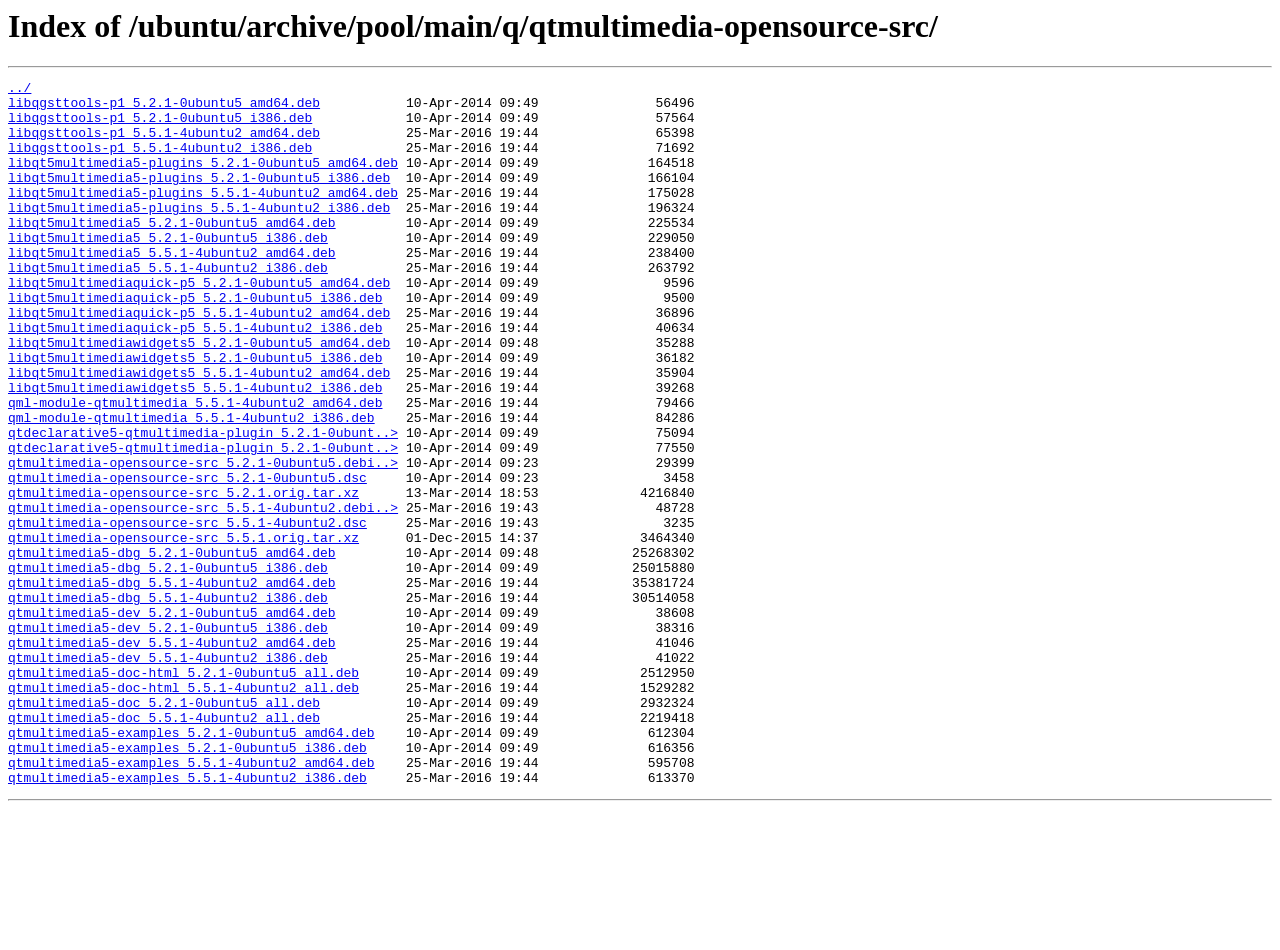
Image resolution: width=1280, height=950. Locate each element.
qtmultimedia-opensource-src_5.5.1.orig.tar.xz (183, 630)
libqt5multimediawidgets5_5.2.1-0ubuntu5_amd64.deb (199, 396)
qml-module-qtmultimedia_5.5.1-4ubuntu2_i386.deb (191, 486)
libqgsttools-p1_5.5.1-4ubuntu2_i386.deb (160, 162)
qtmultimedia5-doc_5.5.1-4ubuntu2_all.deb (164, 846)
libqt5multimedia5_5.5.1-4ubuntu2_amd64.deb (172, 288)
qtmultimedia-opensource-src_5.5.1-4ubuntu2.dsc (187, 612)
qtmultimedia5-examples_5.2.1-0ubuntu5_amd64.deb (191, 864)
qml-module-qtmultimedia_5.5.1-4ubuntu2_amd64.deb (195, 468)
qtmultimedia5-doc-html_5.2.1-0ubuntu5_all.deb (183, 792)
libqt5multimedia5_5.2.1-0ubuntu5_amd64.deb (172, 252)
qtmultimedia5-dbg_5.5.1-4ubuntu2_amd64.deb (172, 684)
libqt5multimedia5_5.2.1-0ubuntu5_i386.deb (168, 270)
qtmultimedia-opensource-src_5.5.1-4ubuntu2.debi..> (203, 594)
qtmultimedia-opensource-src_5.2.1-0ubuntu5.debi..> (203, 540)
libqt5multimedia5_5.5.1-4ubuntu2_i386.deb (168, 306)
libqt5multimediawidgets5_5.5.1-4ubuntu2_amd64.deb (199, 432)
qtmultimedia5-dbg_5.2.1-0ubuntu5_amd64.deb (172, 648)
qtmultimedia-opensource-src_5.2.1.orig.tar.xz (183, 576)
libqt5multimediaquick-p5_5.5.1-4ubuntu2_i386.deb (195, 378)
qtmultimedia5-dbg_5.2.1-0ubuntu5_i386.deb (168, 666)
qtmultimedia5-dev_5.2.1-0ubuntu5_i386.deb (168, 738)
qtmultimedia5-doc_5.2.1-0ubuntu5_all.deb (164, 828)
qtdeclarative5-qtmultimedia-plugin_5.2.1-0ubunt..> (203, 504)
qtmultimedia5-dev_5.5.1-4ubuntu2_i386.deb (168, 774)
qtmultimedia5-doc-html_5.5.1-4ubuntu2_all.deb (183, 810)
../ (19, 90)
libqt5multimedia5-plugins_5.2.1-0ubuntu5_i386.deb (199, 198)
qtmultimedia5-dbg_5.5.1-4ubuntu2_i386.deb (168, 702)
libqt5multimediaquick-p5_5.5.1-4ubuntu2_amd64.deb (199, 360)
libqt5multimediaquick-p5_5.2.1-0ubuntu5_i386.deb (195, 342)
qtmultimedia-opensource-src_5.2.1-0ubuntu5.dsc (187, 558)
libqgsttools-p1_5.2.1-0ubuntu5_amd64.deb (164, 108)
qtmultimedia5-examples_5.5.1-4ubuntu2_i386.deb (187, 918)
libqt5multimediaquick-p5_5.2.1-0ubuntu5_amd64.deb (199, 324)
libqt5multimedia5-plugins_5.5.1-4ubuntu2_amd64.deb (203, 216)
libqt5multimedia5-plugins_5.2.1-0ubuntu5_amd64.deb (203, 180)
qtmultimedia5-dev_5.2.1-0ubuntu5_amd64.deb (172, 720)
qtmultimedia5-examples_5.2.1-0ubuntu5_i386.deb (187, 882)
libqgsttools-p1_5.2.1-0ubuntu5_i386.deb (160, 126)
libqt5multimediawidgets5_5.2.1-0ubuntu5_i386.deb (195, 414)
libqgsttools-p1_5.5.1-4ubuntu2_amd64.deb (164, 144)
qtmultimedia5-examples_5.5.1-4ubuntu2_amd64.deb (191, 900)
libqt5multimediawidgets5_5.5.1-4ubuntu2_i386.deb (195, 450)
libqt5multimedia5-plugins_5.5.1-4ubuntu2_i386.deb (199, 234)
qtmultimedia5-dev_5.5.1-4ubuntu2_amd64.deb (172, 756)
